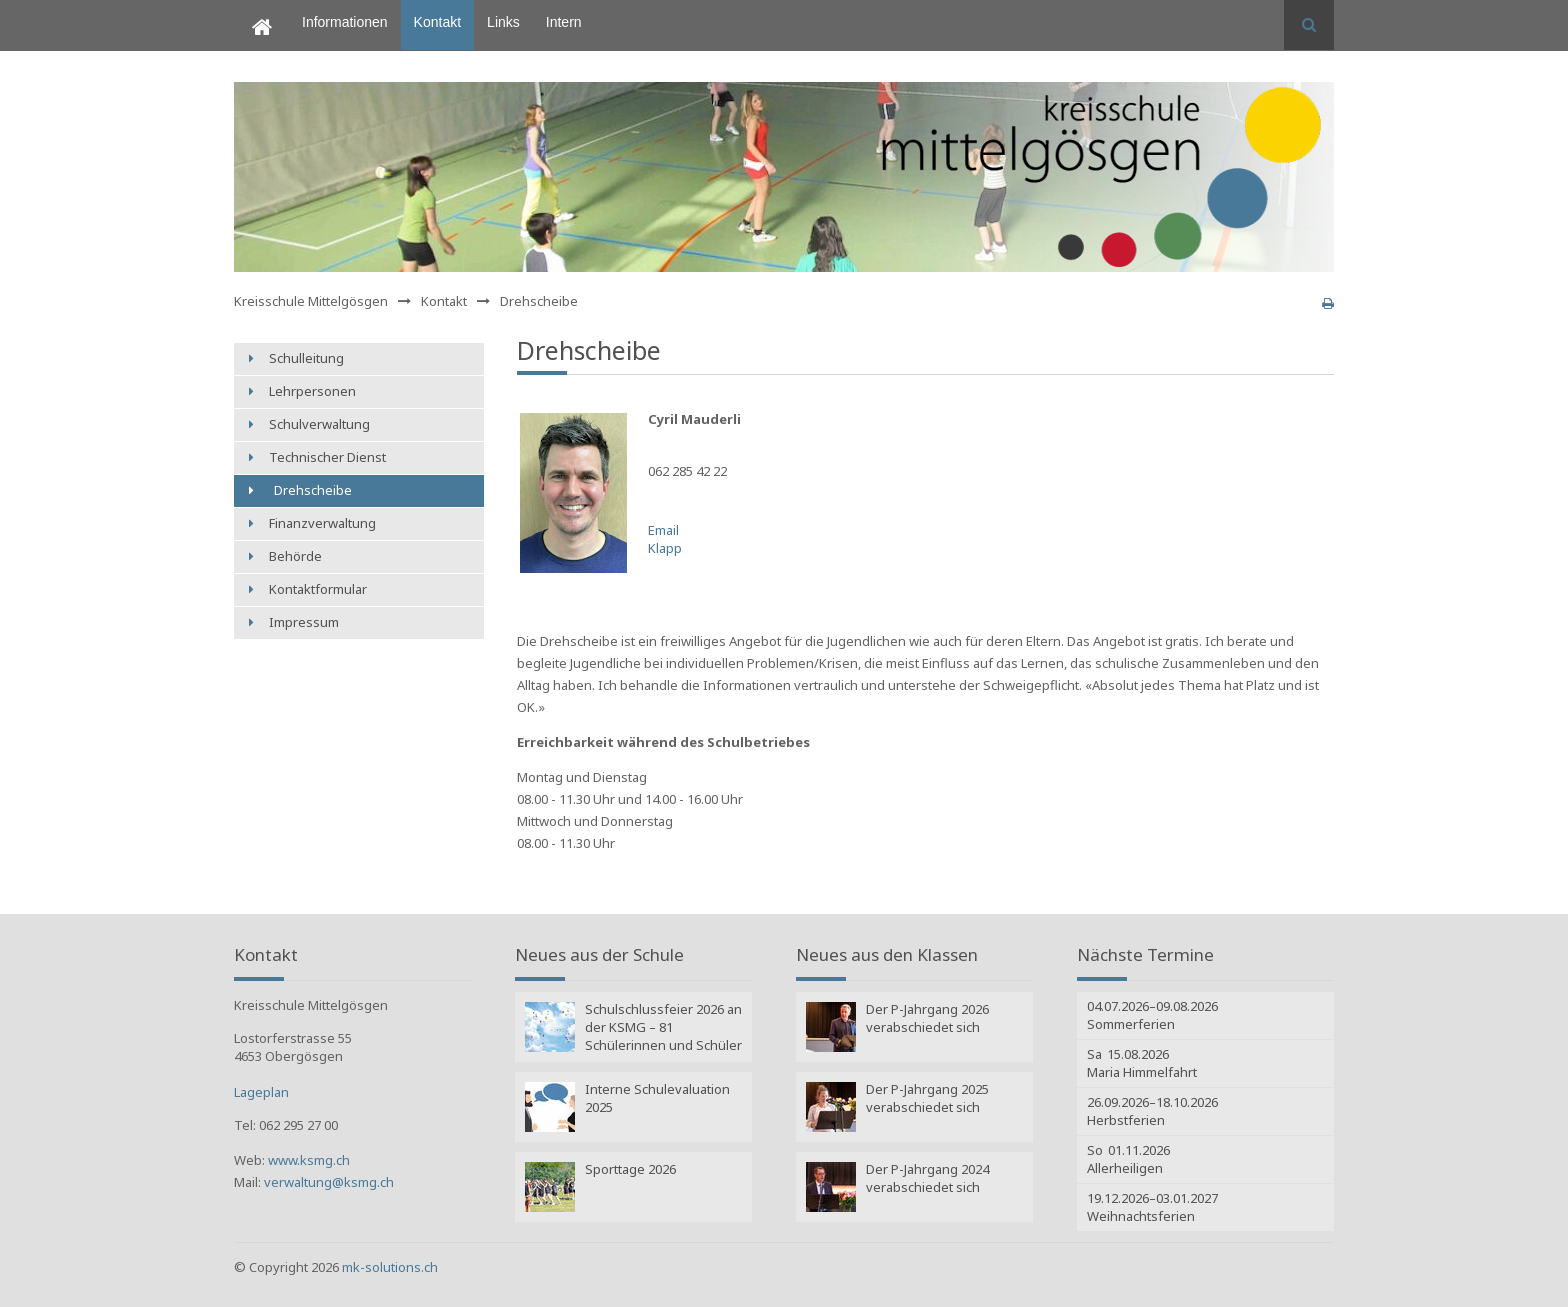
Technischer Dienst (327, 457)
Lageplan (261, 1092)
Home (252, 9)
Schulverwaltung (319, 424)
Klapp (665, 548)
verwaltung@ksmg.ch (329, 1182)
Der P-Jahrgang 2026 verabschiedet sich (927, 1018)
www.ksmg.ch (309, 1160)
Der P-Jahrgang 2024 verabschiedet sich (927, 1178)
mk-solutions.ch (390, 1267)
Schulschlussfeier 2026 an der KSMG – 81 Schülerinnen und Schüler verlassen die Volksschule (663, 1029)
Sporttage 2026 (630, 1169)
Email (663, 530)
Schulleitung (306, 358)
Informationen (345, 22)
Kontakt (437, 22)
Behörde (295, 556)
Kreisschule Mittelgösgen (311, 301)
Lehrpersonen (312, 391)
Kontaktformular (318, 589)
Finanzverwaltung (322, 523)
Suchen (1309, 25)
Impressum (304, 622)
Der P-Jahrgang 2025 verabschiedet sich (927, 1098)
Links (503, 22)
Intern (564, 22)
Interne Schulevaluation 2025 (657, 1098)
